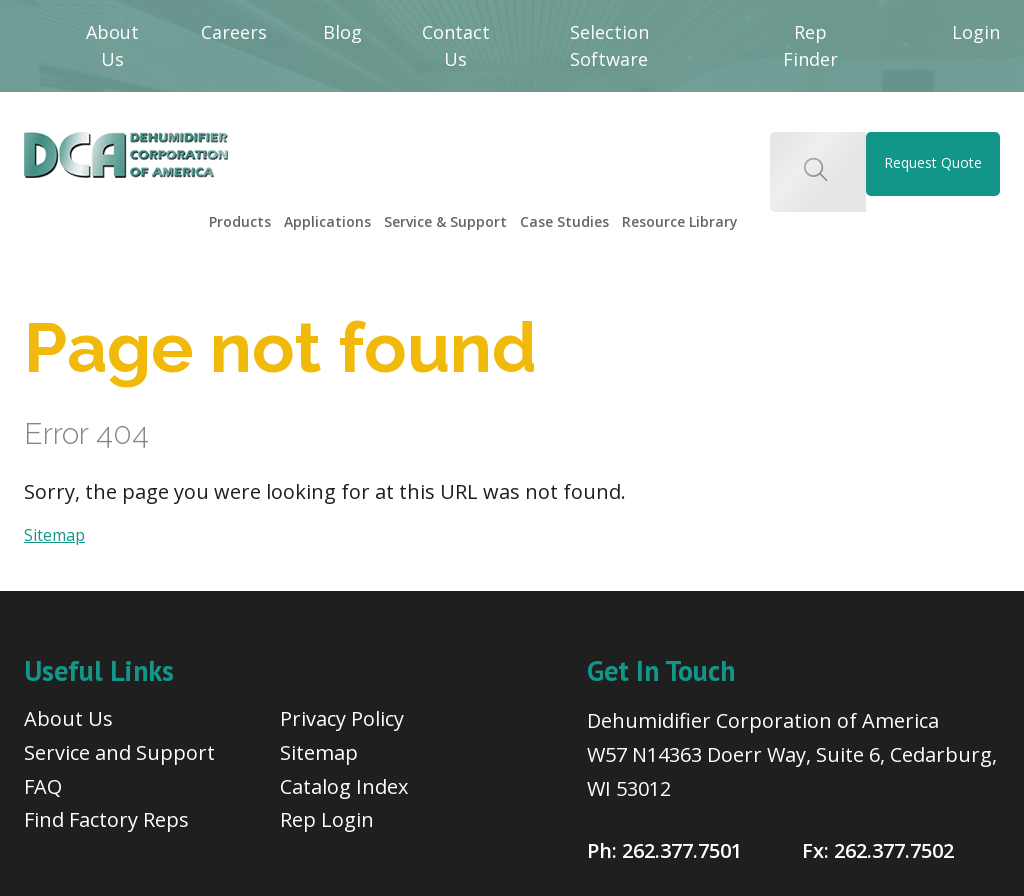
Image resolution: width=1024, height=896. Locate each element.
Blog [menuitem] (342, 32)
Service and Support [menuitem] (119, 752)
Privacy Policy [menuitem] (342, 718)
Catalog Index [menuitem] (344, 786)
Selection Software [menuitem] (609, 45)
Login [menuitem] (976, 32)
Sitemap (54, 535)
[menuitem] (240, 216)
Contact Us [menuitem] (456, 45)
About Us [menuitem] (112, 45)
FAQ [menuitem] (43, 786)
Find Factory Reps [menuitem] (106, 819)
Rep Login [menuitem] (327, 819)
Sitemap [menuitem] (319, 752)
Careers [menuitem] (234, 32)
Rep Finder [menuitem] (810, 45)
